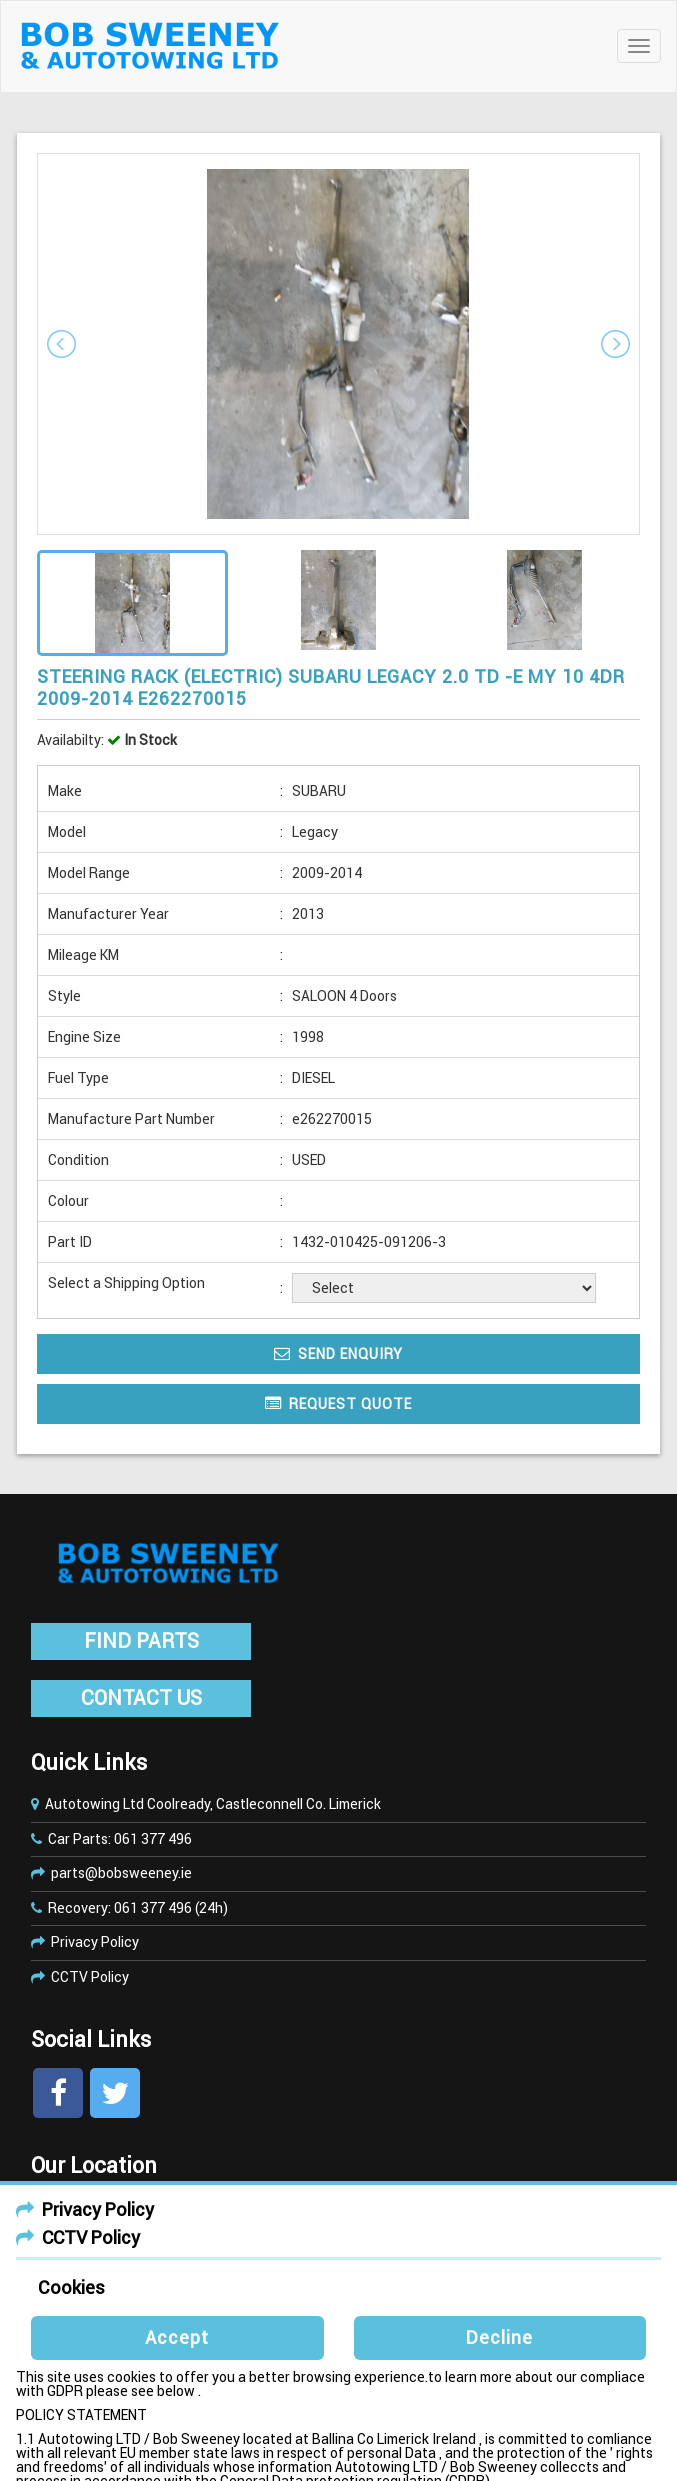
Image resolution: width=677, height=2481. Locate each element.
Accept (177, 2337)
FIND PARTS (141, 1641)
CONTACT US (141, 1698)
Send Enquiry (338, 1353)
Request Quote (338, 1403)
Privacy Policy (95, 1942)
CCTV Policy (90, 1977)
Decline (499, 2337)
